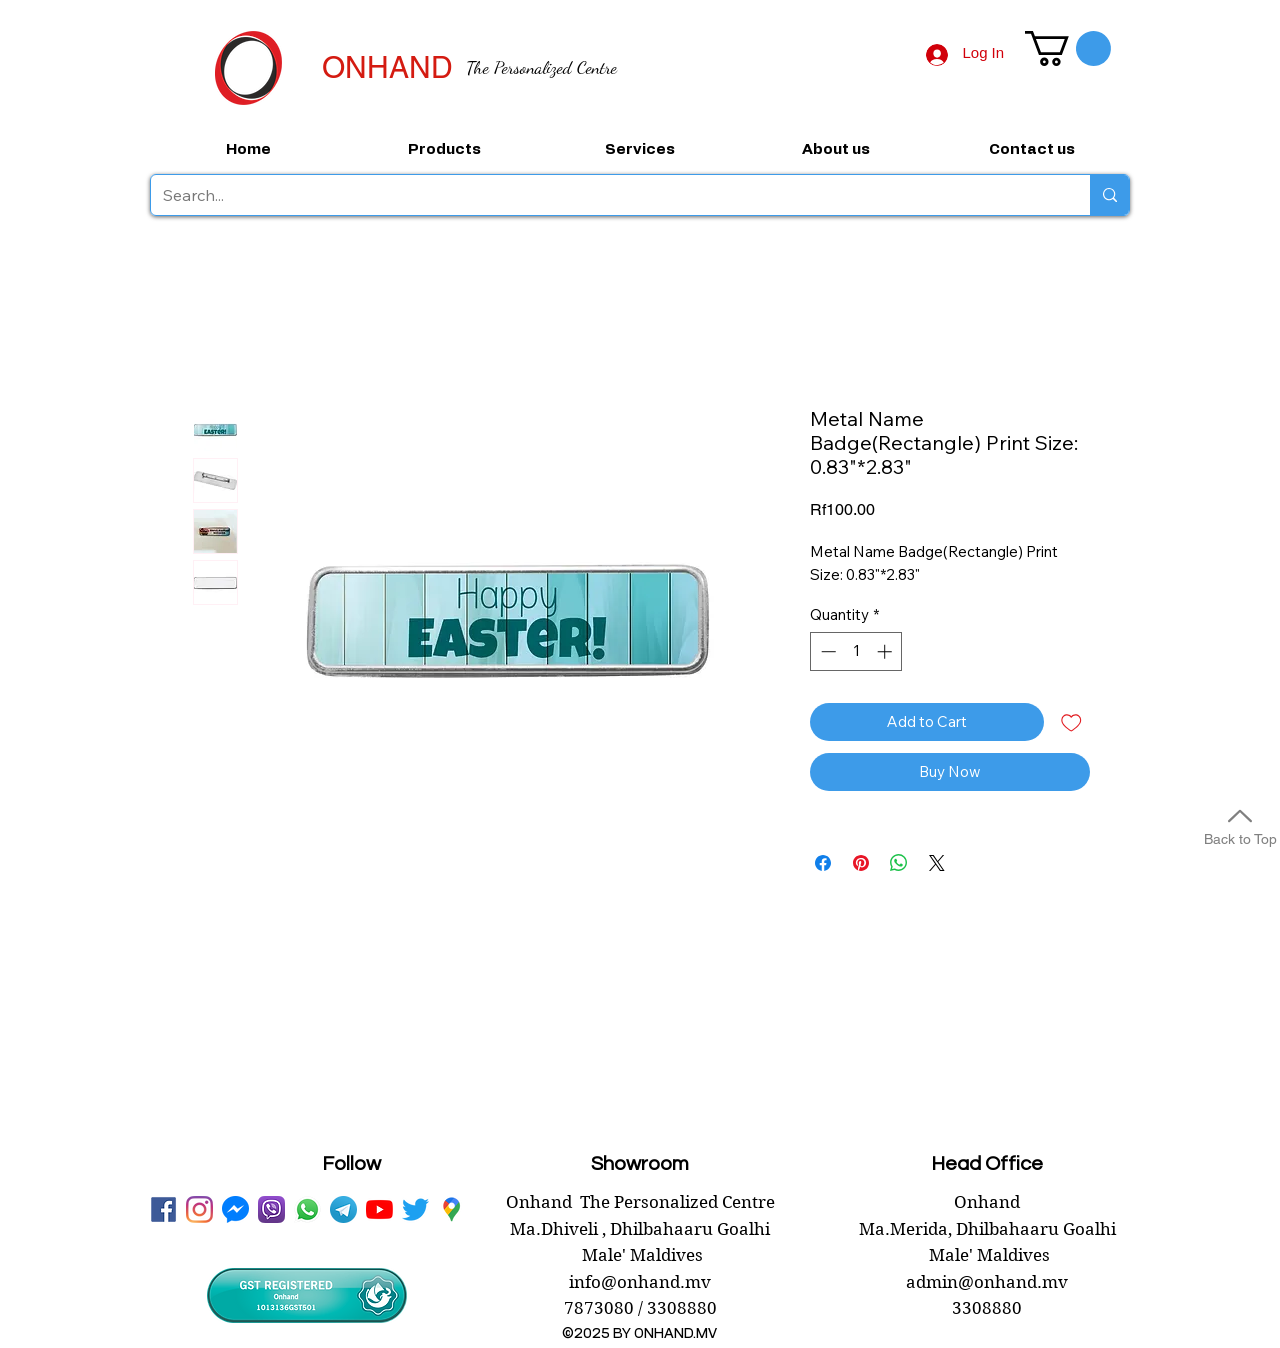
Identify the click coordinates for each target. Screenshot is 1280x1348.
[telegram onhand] (343, 1209)
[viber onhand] (271, 1209)
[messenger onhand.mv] (235, 1209)
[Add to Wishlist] (1071, 722)
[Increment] (886, 651)
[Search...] (605, 195)
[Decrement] (826, 651)
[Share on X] (937, 863)
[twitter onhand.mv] (415, 1209)
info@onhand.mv (640, 1282)
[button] (1068, 48)
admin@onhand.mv (987, 1282)
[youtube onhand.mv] (379, 1209)
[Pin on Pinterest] (861, 863)
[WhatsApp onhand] (307, 1209)
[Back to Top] (1240, 824)
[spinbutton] (856, 651)
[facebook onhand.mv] (163, 1209)
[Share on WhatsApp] (899, 863)
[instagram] (199, 1209)
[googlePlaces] (451, 1209)
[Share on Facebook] (823, 863)
